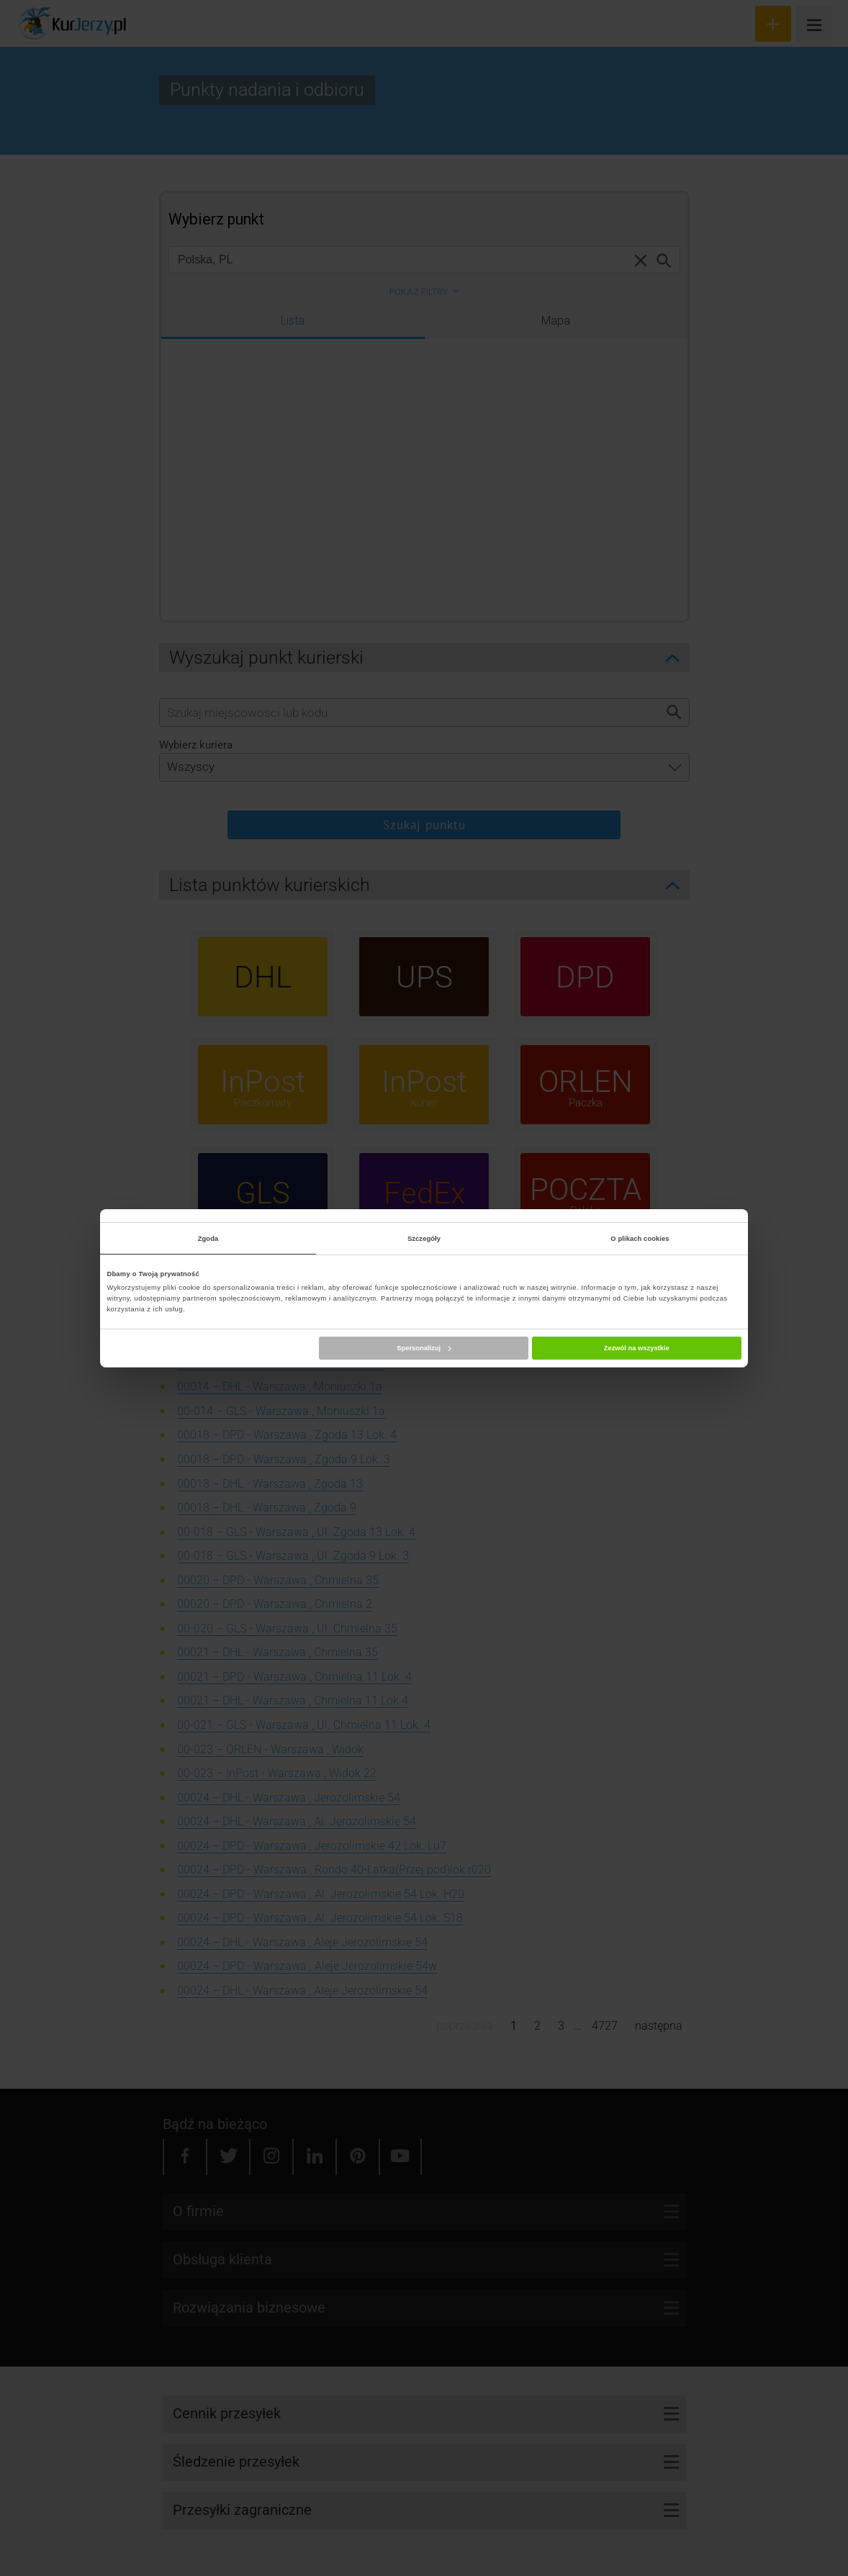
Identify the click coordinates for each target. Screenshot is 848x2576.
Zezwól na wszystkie (636, 1348)
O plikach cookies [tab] (639, 1238)
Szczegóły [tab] (424, 1238)
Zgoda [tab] (208, 1238)
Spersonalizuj (424, 1348)
